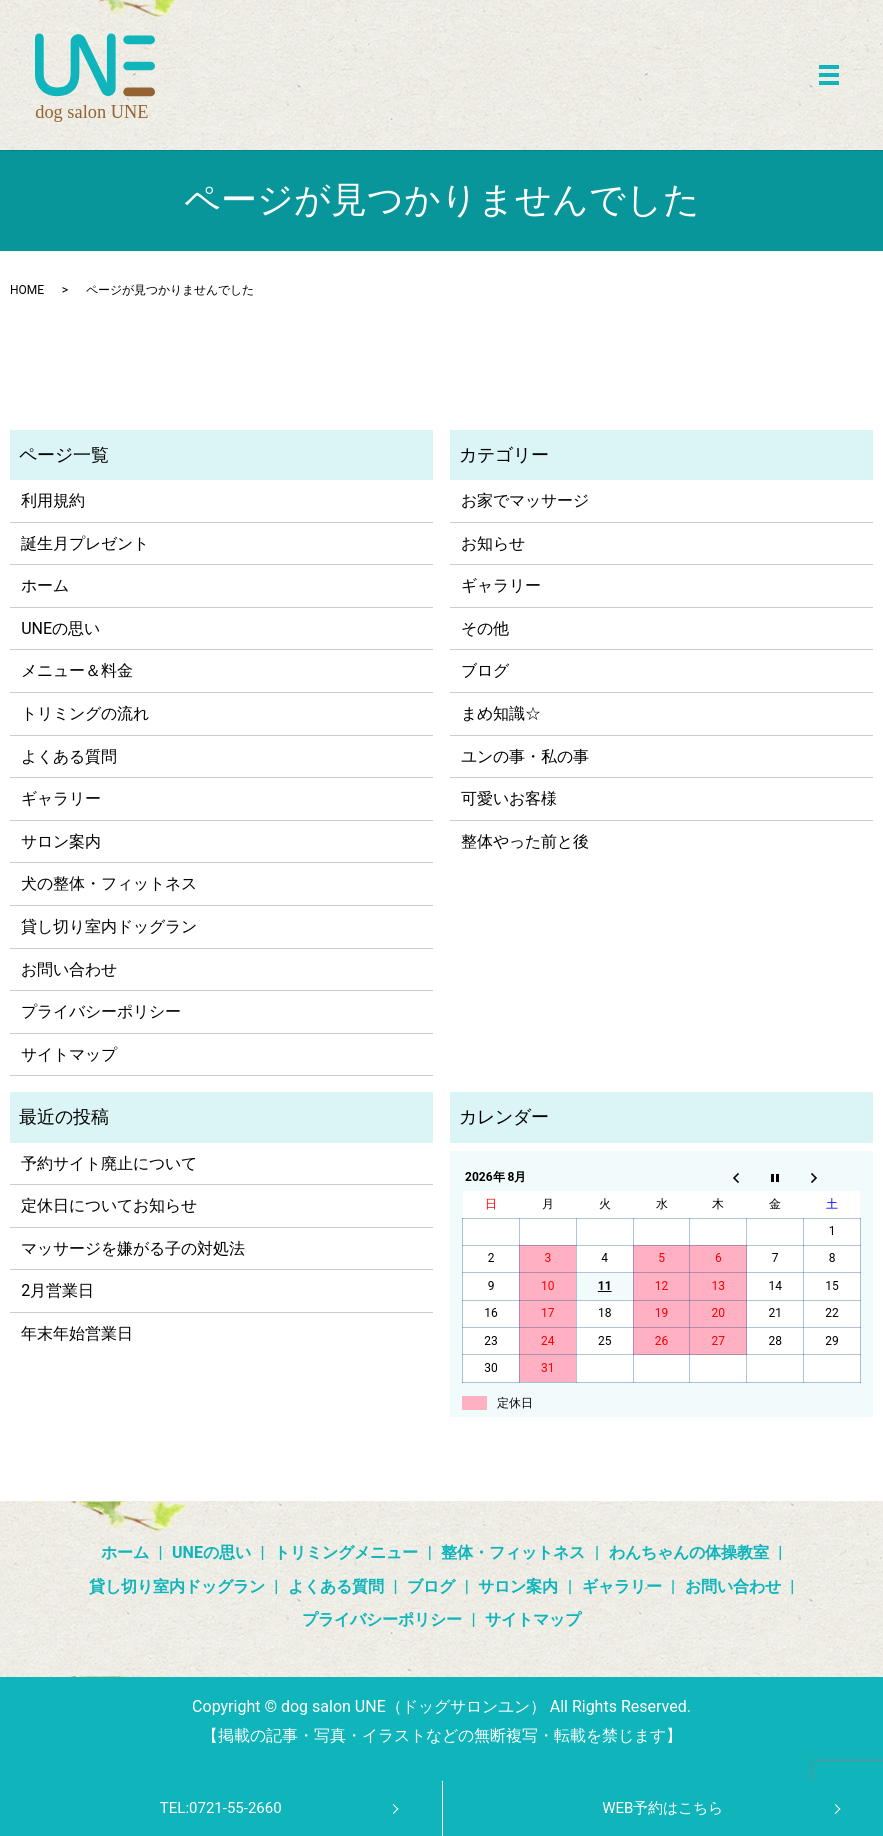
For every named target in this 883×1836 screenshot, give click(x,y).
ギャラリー (61, 798)
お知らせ (493, 543)
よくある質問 (69, 756)
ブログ (485, 670)
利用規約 (53, 500)
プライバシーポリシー (101, 1011)
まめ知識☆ (501, 713)
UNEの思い (60, 628)
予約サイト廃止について (109, 1163)
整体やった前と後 (525, 841)
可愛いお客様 (509, 798)
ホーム (45, 585)
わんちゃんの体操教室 (689, 1552)
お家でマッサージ (525, 500)
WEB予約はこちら (662, 1808)
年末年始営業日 (77, 1333)
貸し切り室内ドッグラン (109, 926)
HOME (27, 290)
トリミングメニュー (346, 1552)
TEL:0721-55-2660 (221, 1808)
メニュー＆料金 (77, 670)
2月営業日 (57, 1290)
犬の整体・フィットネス (109, 883)
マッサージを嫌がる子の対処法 (133, 1248)
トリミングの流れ (85, 713)
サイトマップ (69, 1054)
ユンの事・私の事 (525, 756)
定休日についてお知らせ (109, 1205)
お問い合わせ (69, 969)
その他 (485, 628)
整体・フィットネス (513, 1552)
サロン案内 (61, 841)
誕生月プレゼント (85, 543)
